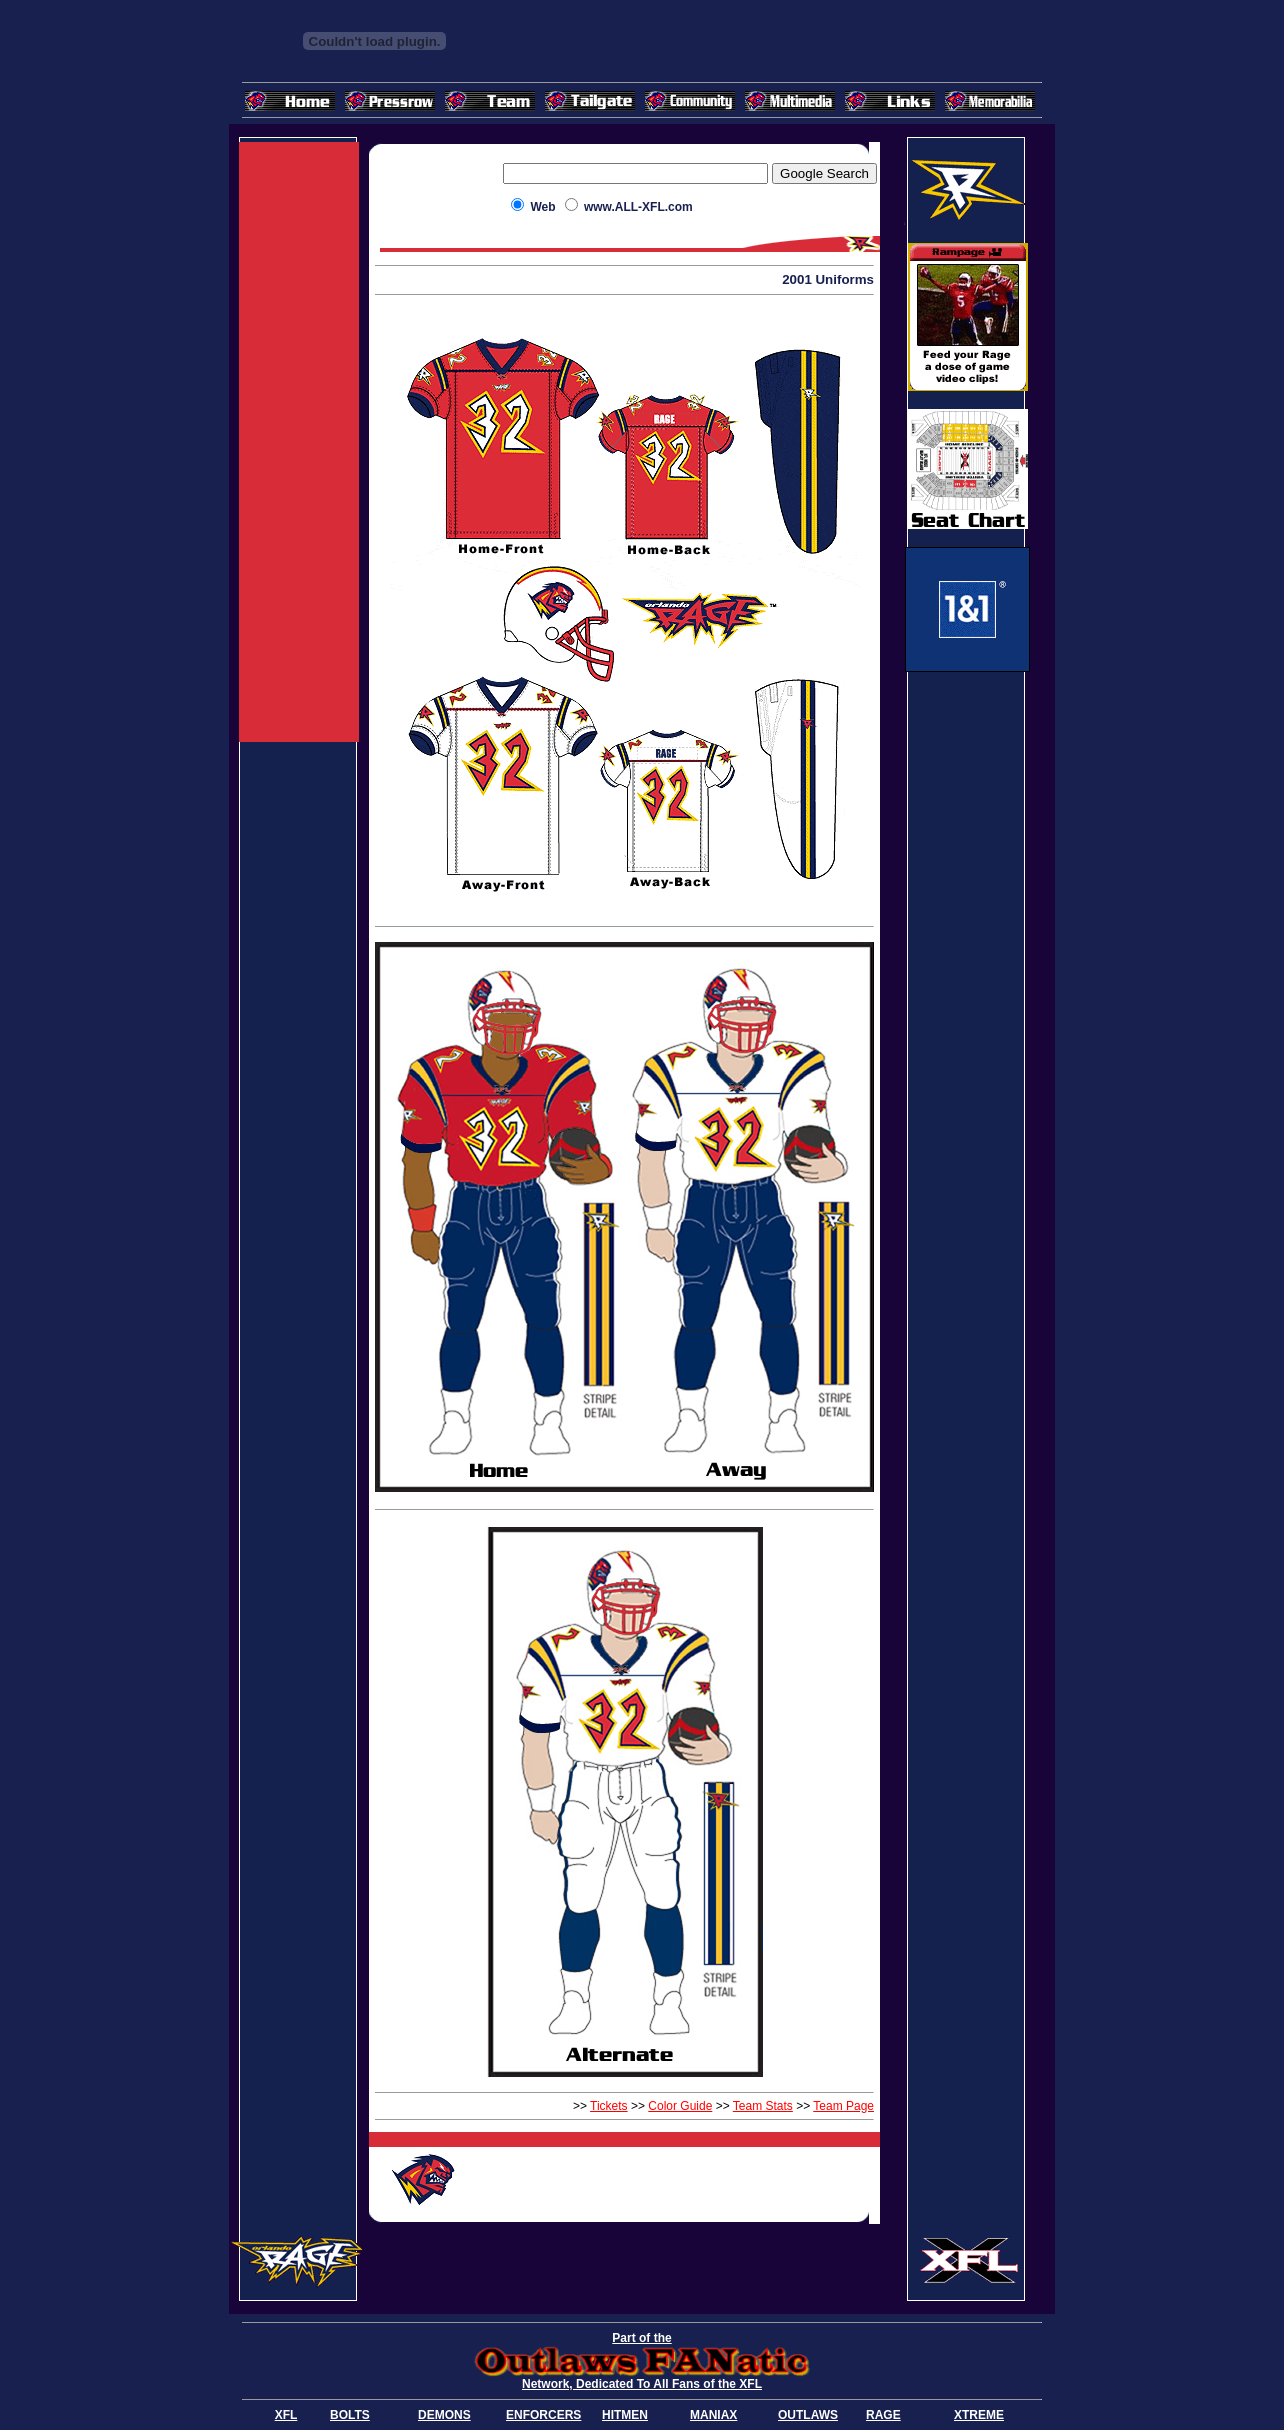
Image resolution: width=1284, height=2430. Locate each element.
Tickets (609, 2106)
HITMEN (625, 2415)
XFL (286, 2415)
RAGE (883, 2415)
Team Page (843, 2106)
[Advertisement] (299, 442)
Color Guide (680, 2106)
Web (542, 207)
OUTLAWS (808, 2415)
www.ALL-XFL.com (638, 207)
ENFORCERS (543, 2415)
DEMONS (444, 2415)
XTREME (979, 2415)
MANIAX (713, 2415)
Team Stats (763, 2106)
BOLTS (350, 2415)
